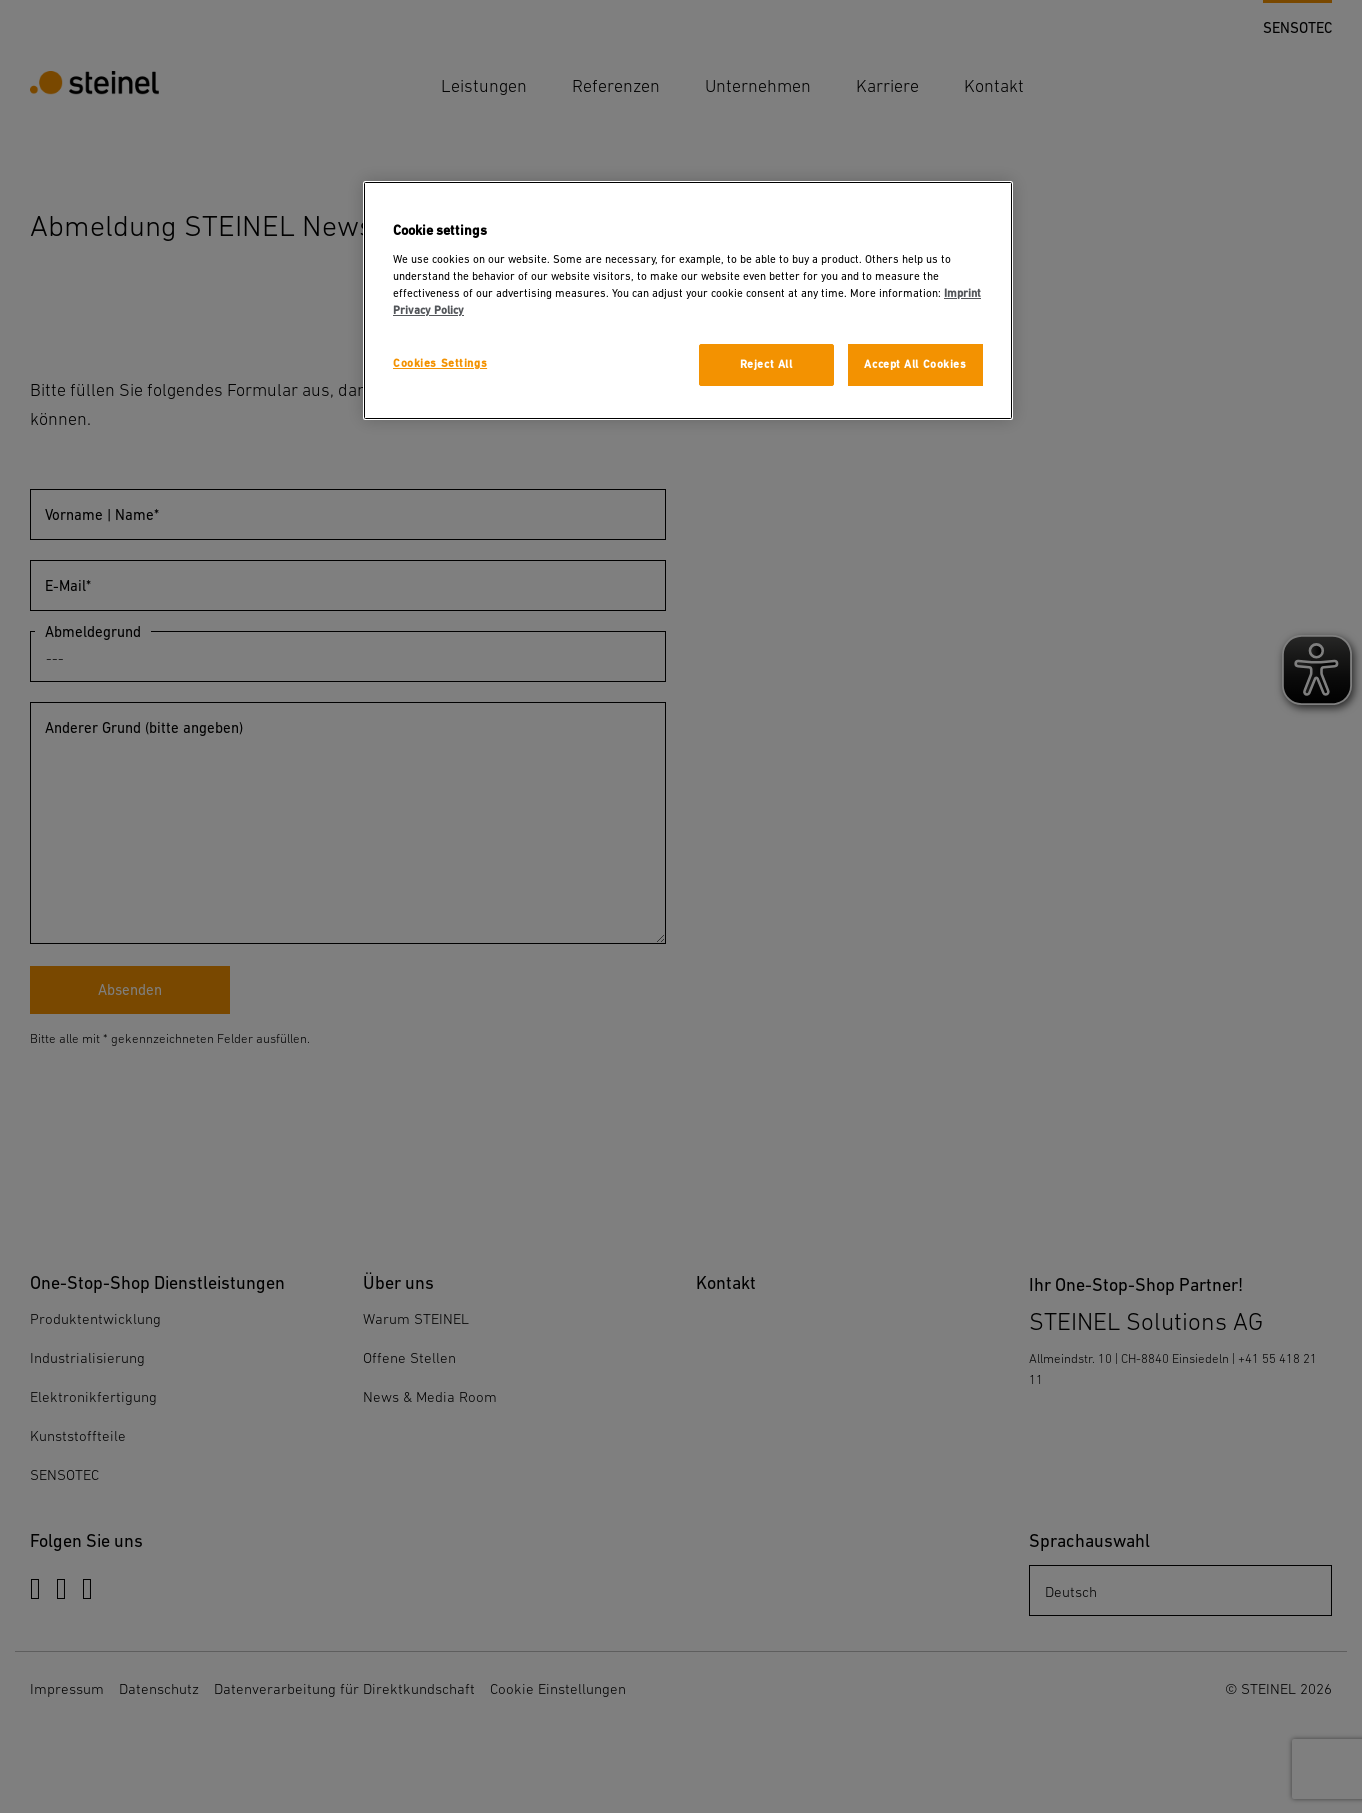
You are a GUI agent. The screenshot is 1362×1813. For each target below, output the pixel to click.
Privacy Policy (428, 310)
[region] (688, 300)
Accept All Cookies (915, 364)
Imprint (962, 293)
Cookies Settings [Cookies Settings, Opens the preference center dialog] (440, 363)
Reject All (766, 364)
